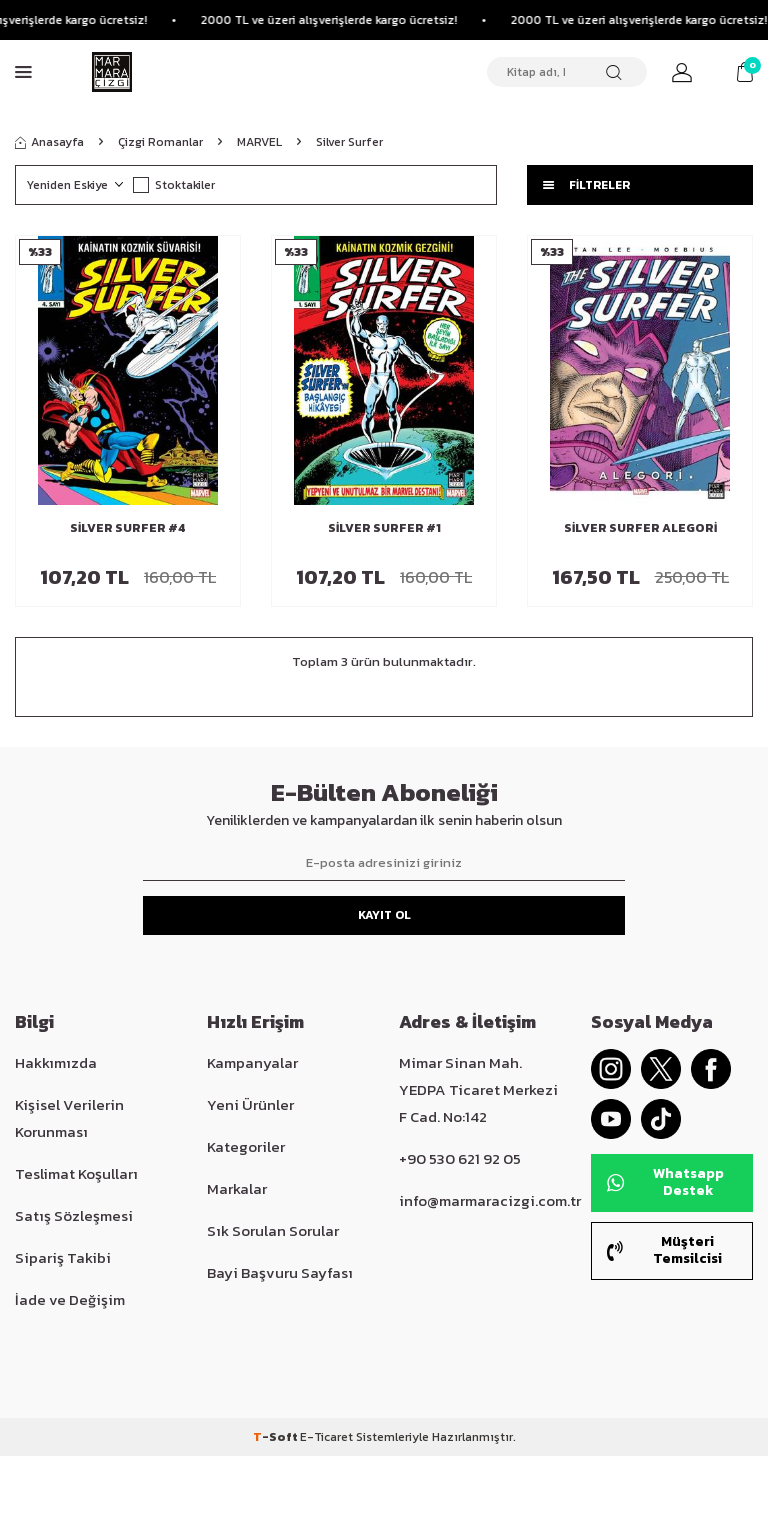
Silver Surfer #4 (128, 528)
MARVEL (259, 142)
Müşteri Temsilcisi (664, 1250)
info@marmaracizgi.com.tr (490, 1200)
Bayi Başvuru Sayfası (280, 1272)
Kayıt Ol (384, 915)
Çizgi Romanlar (160, 142)
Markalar (237, 1188)
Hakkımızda (56, 1062)
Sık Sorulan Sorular (273, 1230)
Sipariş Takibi (63, 1257)
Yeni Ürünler (250, 1104)
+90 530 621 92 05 (460, 1158)
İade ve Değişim (70, 1299)
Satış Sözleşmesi (74, 1215)
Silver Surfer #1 (384, 528)
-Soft (276, 1437)
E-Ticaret (326, 1437)
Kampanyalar (252, 1062)
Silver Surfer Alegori (640, 528)
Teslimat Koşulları (76, 1173)
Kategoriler (246, 1146)
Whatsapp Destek (665, 1182)
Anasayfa (49, 142)
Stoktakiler (174, 185)
